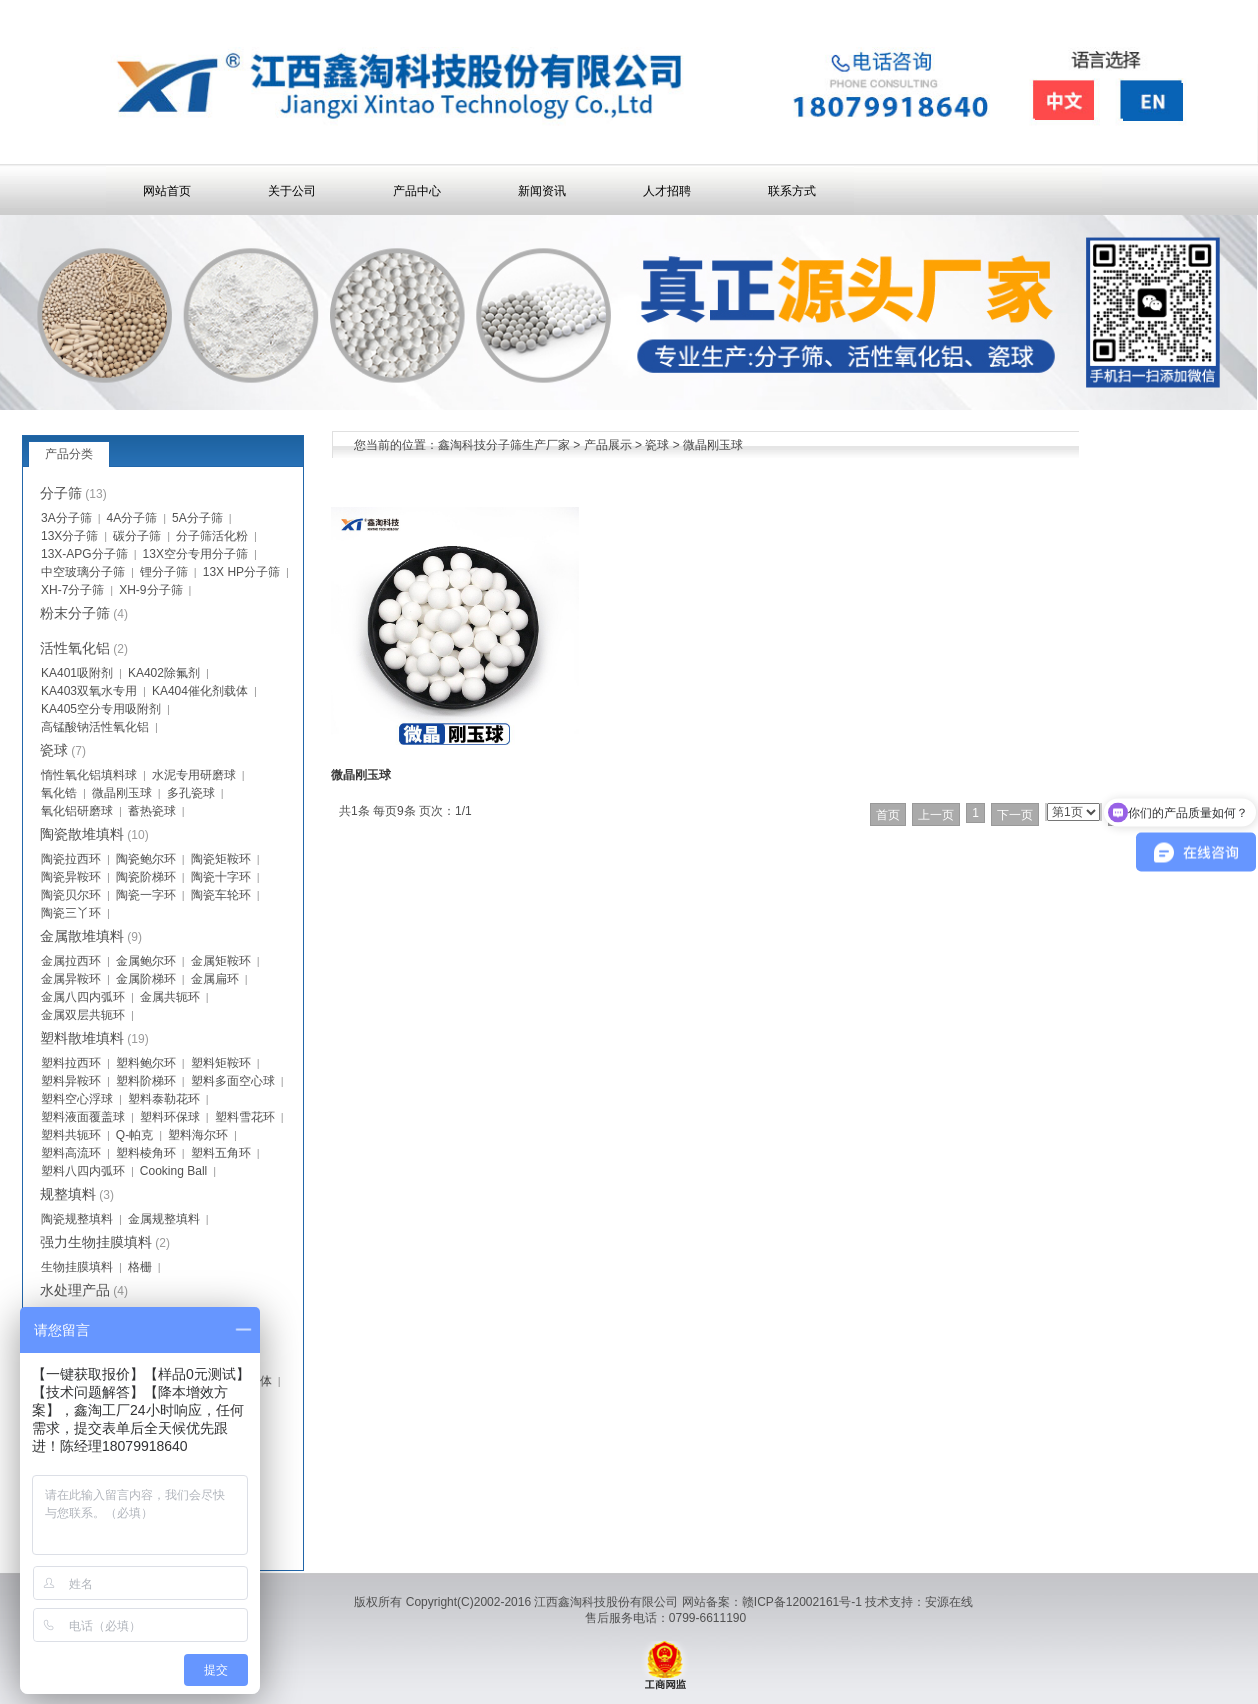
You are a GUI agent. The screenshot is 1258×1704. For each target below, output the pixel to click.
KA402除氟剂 (164, 673)
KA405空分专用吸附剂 (101, 709)
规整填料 (68, 1194)
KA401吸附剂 (77, 673)
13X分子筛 (69, 536)
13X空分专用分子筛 (195, 554)
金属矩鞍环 (221, 961)
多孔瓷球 (191, 793)
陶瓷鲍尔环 (146, 859)
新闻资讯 (542, 191)
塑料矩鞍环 (221, 1063)
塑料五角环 (221, 1153)
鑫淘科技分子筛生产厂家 (504, 445)
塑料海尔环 (198, 1135)
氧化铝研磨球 (77, 811)
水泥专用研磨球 (194, 775)
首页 (888, 815)
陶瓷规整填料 (77, 1219)
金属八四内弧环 (83, 997)
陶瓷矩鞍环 (221, 859)
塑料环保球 (170, 1117)
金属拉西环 (71, 961)
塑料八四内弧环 (83, 1171)
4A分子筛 (132, 518)
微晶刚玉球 (713, 445)
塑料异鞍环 (71, 1081)
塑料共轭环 (71, 1135)
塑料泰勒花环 (164, 1099)
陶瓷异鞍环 (71, 877)
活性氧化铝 (75, 648)
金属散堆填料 (82, 936)
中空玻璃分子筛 (83, 572)
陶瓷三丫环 (71, 913)
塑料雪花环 (245, 1117)
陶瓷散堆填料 (82, 834)
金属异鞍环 (71, 979)
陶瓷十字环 (221, 877)
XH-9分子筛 (150, 590)
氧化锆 (59, 793)
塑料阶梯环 (146, 1081)
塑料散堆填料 (82, 1038)
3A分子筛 (66, 518)
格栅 (140, 1267)
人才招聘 (667, 191)
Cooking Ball (173, 1171)
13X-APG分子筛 (84, 554)
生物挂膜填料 (77, 1267)
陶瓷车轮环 (221, 895)
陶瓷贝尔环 (71, 895)
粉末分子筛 (75, 613)
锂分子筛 (164, 572)
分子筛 (61, 493)
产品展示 (608, 445)
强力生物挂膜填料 (96, 1242)
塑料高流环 (71, 1153)
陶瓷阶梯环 (146, 877)
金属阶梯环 (146, 979)
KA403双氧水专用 (89, 691)
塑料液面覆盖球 (83, 1117)
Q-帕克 (134, 1135)
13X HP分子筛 (241, 572)
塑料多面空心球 (233, 1081)
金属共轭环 (170, 997)
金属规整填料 (164, 1219)
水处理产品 (75, 1290)
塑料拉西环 (71, 1063)
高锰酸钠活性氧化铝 (95, 727)
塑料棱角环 (146, 1153)
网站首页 (167, 191)
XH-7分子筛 (72, 590)
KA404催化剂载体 (200, 691)
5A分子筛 (197, 518)
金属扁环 (215, 979)
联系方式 (792, 191)
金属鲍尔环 (146, 961)
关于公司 (292, 191)
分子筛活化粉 (212, 536)
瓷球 (657, 445)
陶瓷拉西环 (71, 859)
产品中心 (417, 191)
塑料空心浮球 (77, 1099)
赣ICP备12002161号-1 (802, 1602)
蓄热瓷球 (152, 811)
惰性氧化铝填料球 (89, 775)
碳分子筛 (137, 536)
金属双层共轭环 (83, 1015)
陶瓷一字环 (146, 895)
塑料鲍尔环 (146, 1063)
